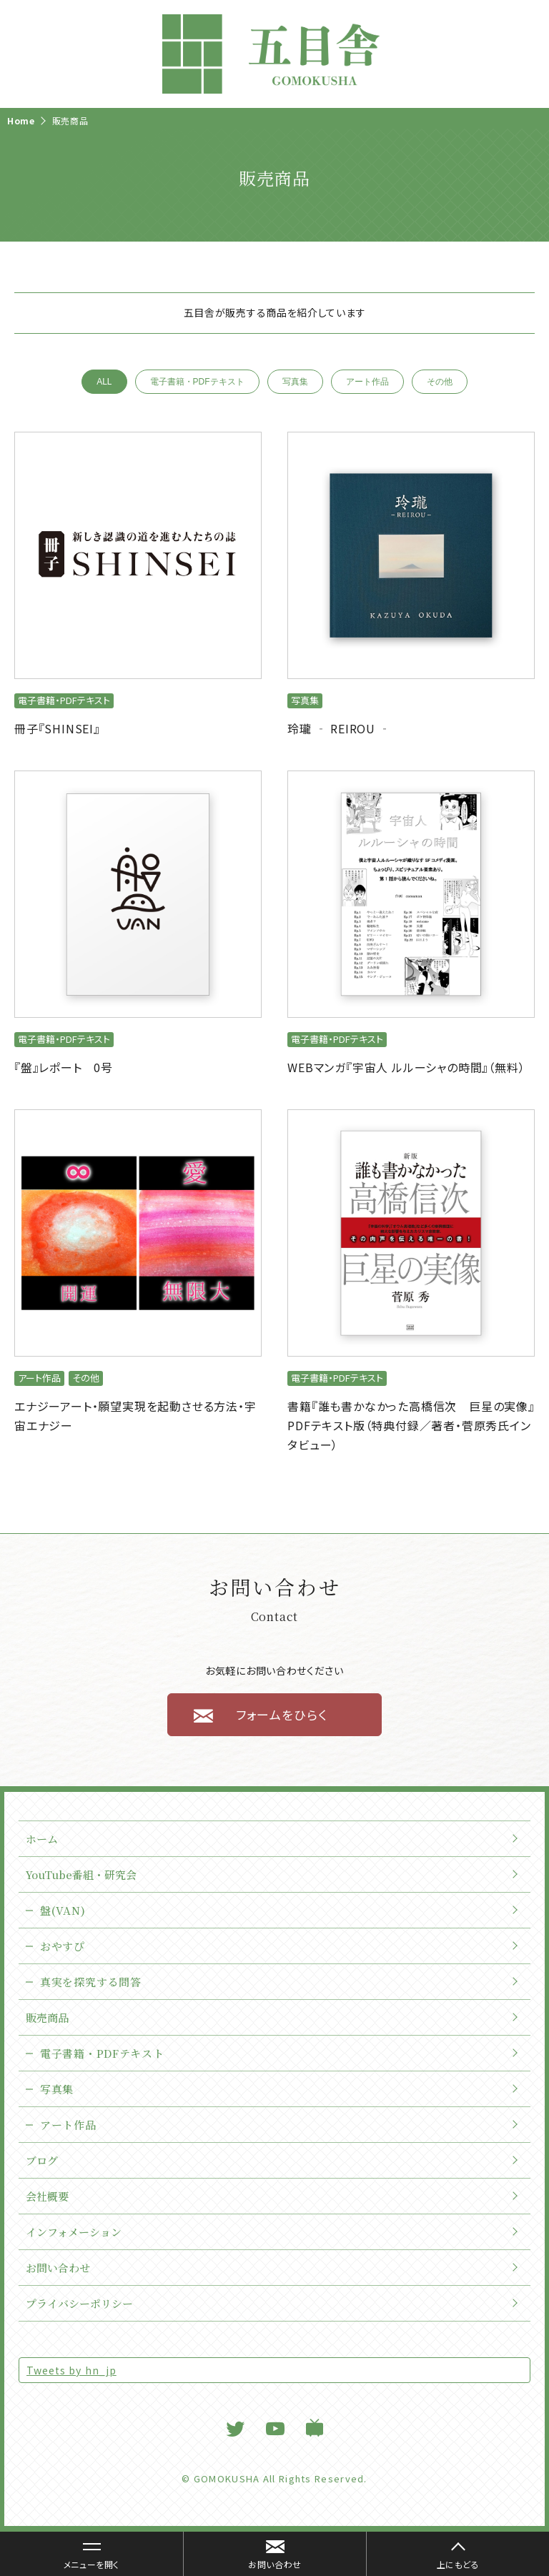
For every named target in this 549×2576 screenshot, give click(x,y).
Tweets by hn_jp (71, 2370)
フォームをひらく (281, 1714)
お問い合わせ (58, 2267)
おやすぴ (62, 1945)
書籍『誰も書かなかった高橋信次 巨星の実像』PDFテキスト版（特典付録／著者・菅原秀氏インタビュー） (411, 1425)
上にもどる (458, 2564)
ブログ (42, 2160)
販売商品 (47, 2017)
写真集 (295, 382)
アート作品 (367, 382)
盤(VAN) (62, 1910)
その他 (439, 382)
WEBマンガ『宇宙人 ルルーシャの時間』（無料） (406, 1067)
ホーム (42, 1838)
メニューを (84, 2556)
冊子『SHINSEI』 (57, 728)
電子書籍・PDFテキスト (197, 382)
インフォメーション (74, 2231)
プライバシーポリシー (79, 2303)
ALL (104, 382)
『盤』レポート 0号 (63, 1067)
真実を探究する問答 (90, 1981)
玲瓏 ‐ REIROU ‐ (338, 728)
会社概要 (47, 2196)
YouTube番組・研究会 (81, 1874)
